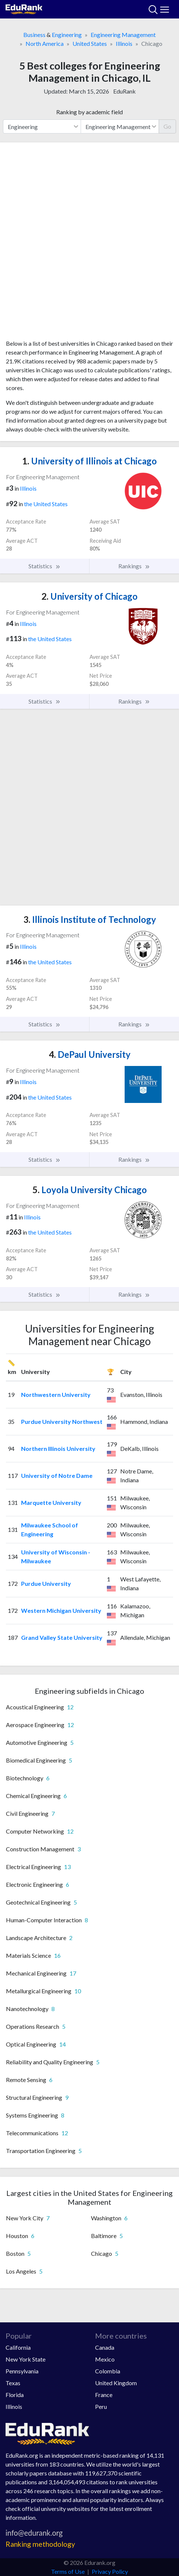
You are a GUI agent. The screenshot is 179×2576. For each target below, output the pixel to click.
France (103, 2394)
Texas (13, 2382)
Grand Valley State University (61, 1637)
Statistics (44, 566)
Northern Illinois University (58, 1448)
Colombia (107, 2370)
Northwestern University (56, 1394)
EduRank (124, 91)
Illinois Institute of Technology (89, 919)
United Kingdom (116, 2382)
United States (89, 43)
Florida (15, 2394)
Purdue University (46, 1583)
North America (45, 43)
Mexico (105, 2359)
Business (34, 34)
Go (167, 126)
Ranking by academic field (89, 111)
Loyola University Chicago (90, 1189)
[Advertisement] (89, 243)
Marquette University (51, 1502)
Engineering (67, 34)
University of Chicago (89, 596)
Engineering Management (123, 34)
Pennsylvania (22, 2370)
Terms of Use (68, 2571)
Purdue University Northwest (61, 1421)
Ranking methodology (40, 2544)
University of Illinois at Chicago (89, 461)
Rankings (134, 566)
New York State (25, 2359)
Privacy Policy (110, 2571)
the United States (46, 503)
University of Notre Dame (56, 1475)
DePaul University (90, 1054)
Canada (104, 2347)
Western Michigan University (61, 1610)
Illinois (124, 43)
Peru (101, 2406)
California (18, 2347)
